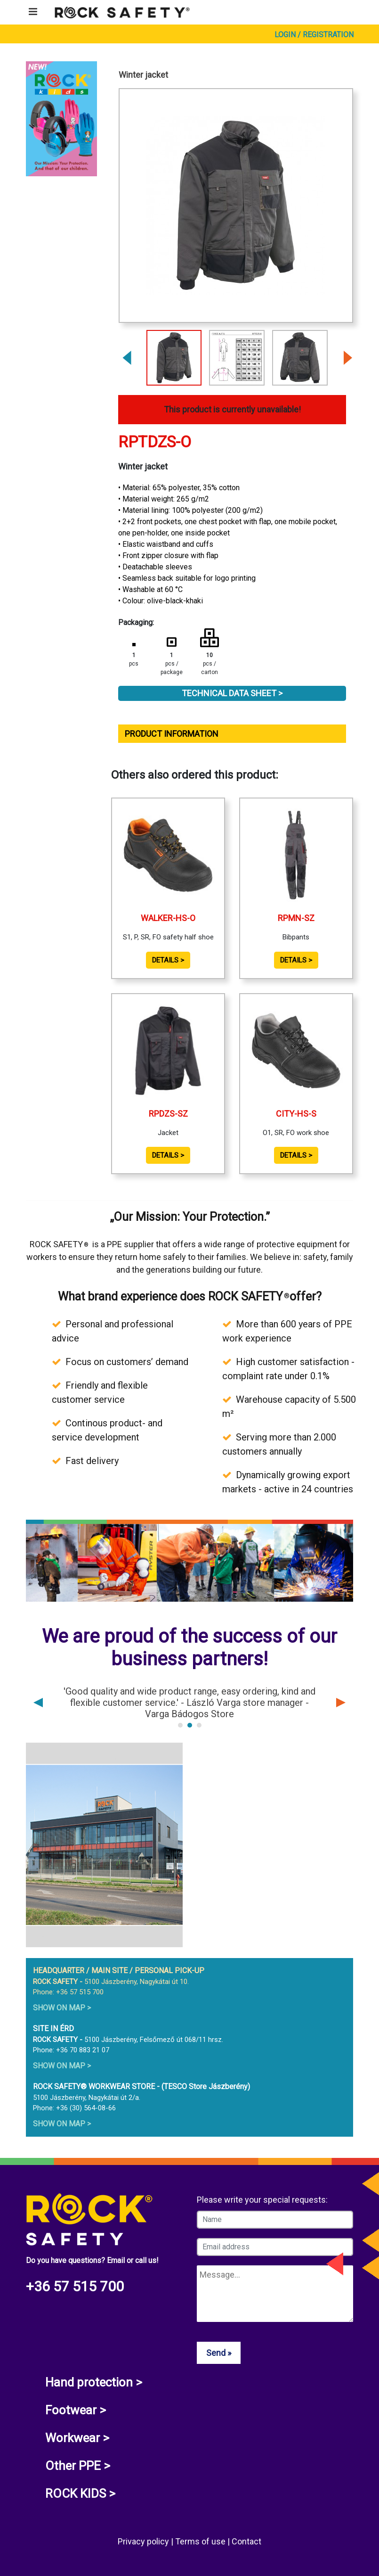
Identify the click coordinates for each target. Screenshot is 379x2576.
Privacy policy (144, 2541)
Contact (246, 2541)
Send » (218, 2353)
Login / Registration (314, 34)
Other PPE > (77, 2466)
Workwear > (77, 2438)
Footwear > (75, 2410)
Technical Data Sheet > (232, 693)
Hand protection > (93, 2382)
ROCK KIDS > (80, 2493)
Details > (168, 960)
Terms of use (201, 2541)
